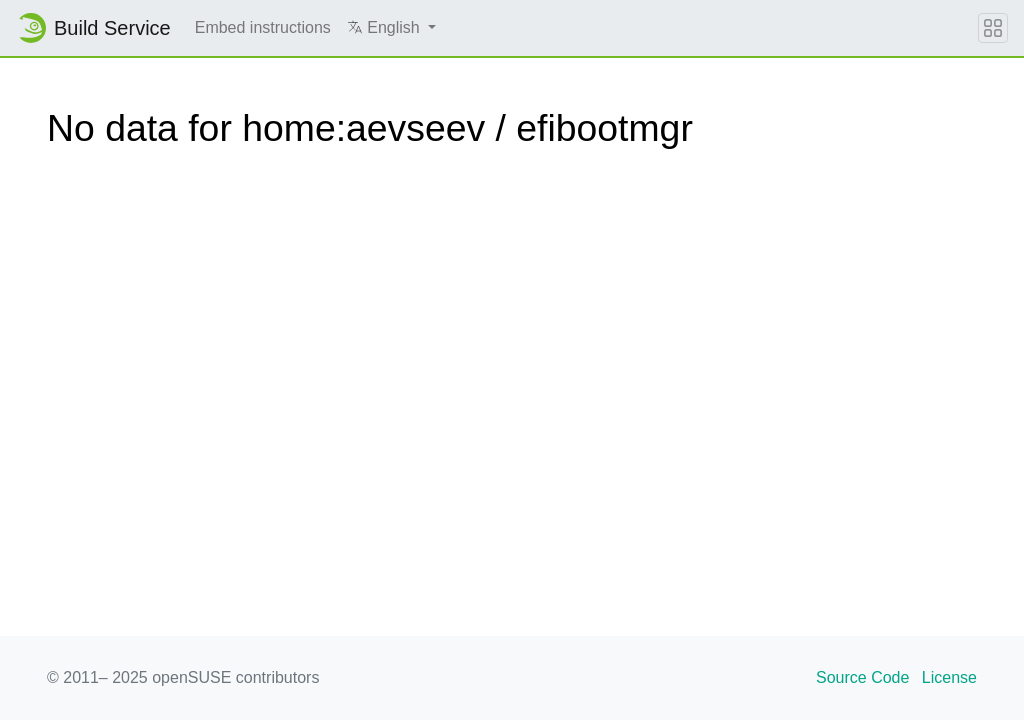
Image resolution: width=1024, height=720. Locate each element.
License (949, 677)
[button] (391, 28)
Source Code (862, 677)
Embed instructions (263, 27)
